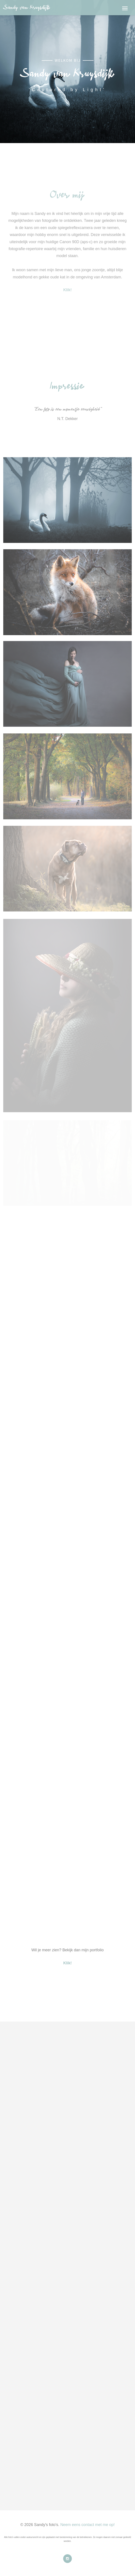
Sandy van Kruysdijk (26, 7)
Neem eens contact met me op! (87, 2525)
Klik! (67, 298)
